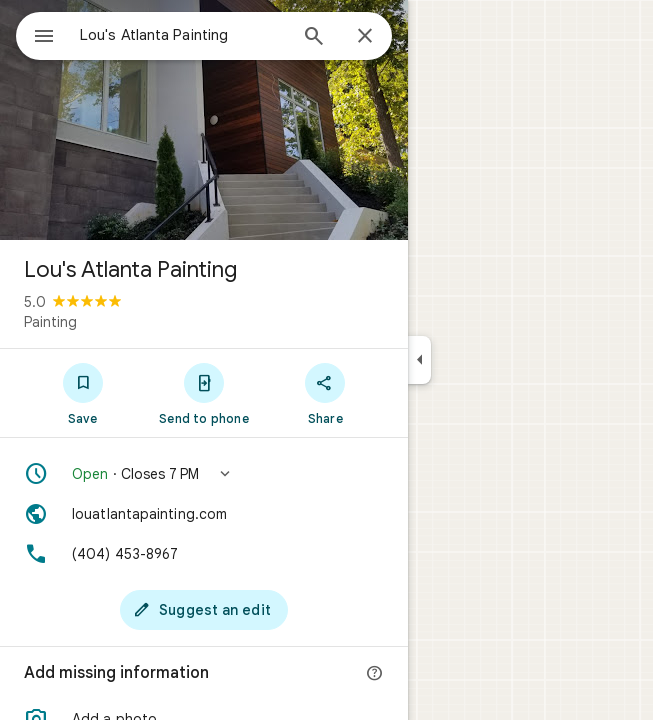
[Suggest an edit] (204, 610)
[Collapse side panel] (419, 360)
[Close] (365, 37)
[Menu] (44, 38)
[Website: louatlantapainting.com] (204, 514)
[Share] (325, 393)
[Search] (314, 38)
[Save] (82, 393)
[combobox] (183, 35)
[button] (204, 474)
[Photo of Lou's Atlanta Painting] (204, 120)
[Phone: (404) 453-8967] (204, 554)
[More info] (375, 674)
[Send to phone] (203, 393)
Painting (50, 322)
